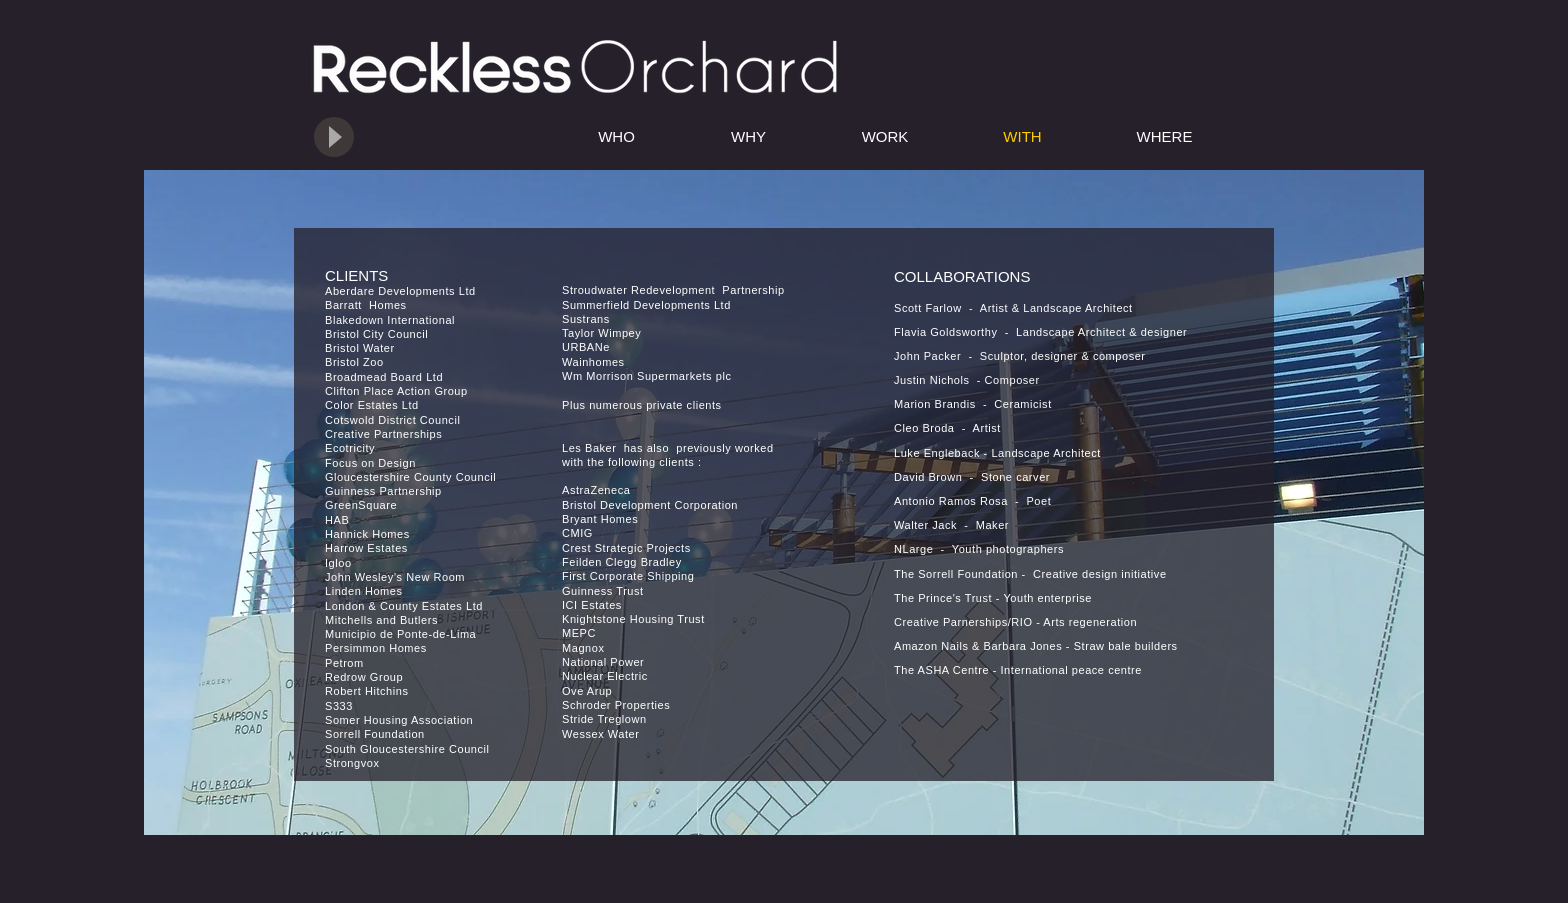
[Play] (334, 137)
